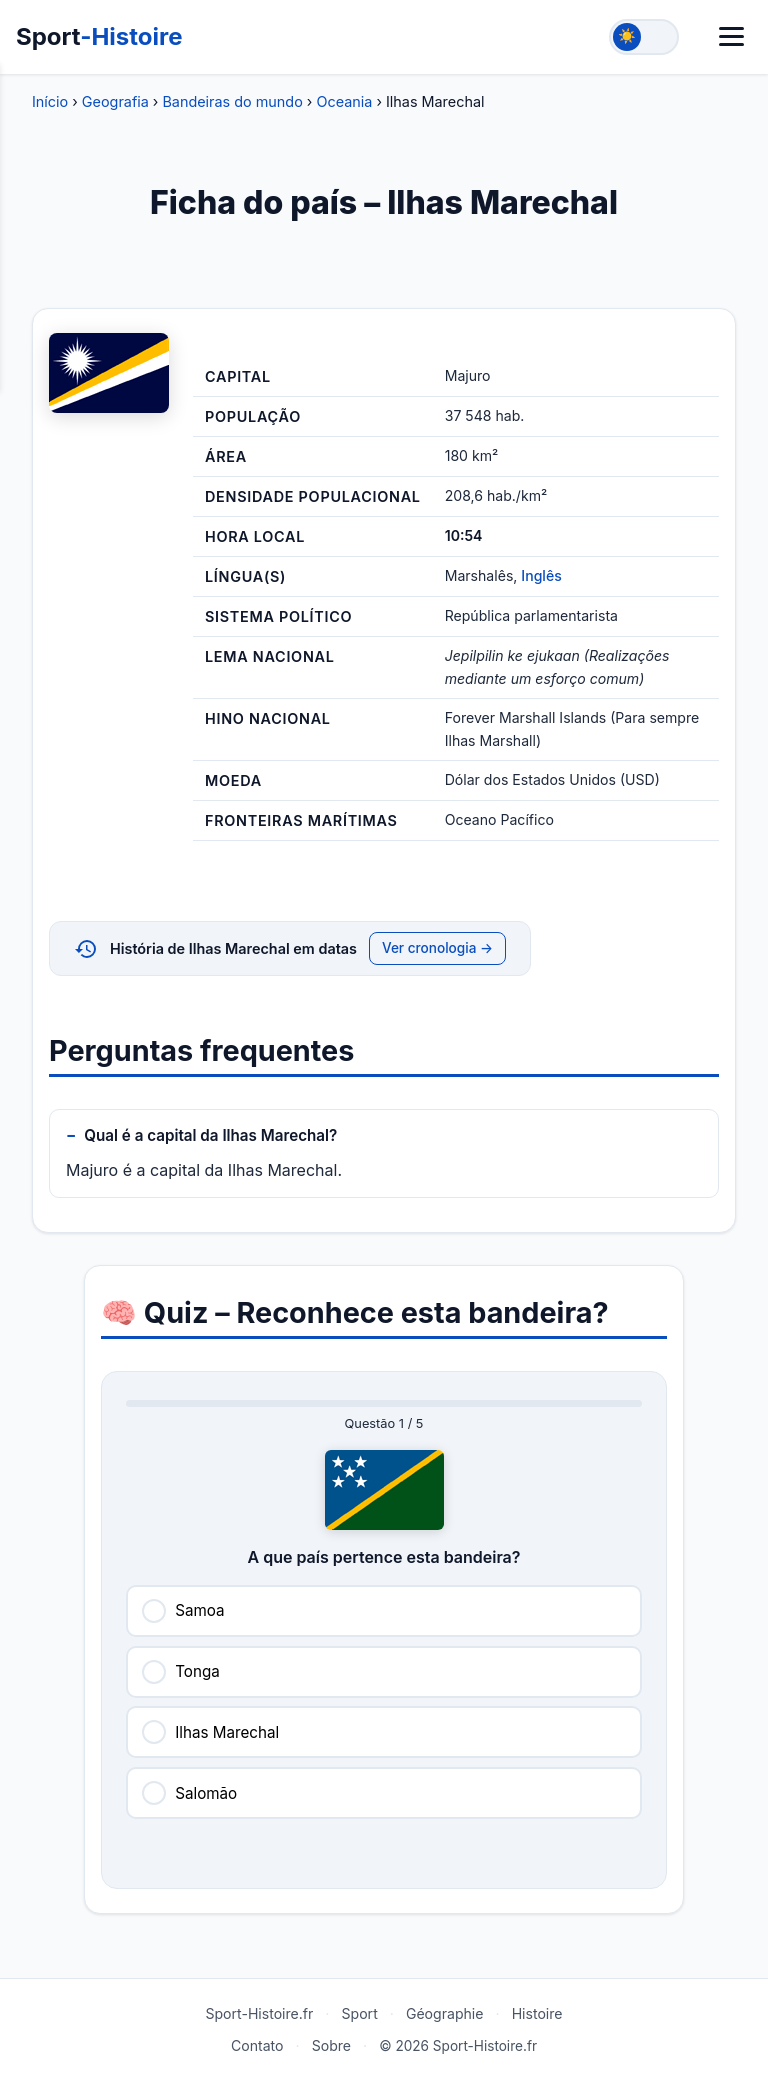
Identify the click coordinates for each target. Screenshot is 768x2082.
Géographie (445, 2013)
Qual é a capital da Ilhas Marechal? (210, 1135)
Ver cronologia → (437, 948)
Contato (257, 2045)
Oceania (344, 101)
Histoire (537, 2013)
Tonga (197, 1671)
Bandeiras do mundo (232, 101)
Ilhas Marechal (227, 1732)
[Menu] (731, 36)
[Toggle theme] (644, 37)
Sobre (331, 2045)
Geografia (115, 101)
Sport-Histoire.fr (259, 2013)
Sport (99, 36)
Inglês (541, 575)
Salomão (206, 1793)
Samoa (199, 1610)
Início (50, 101)
